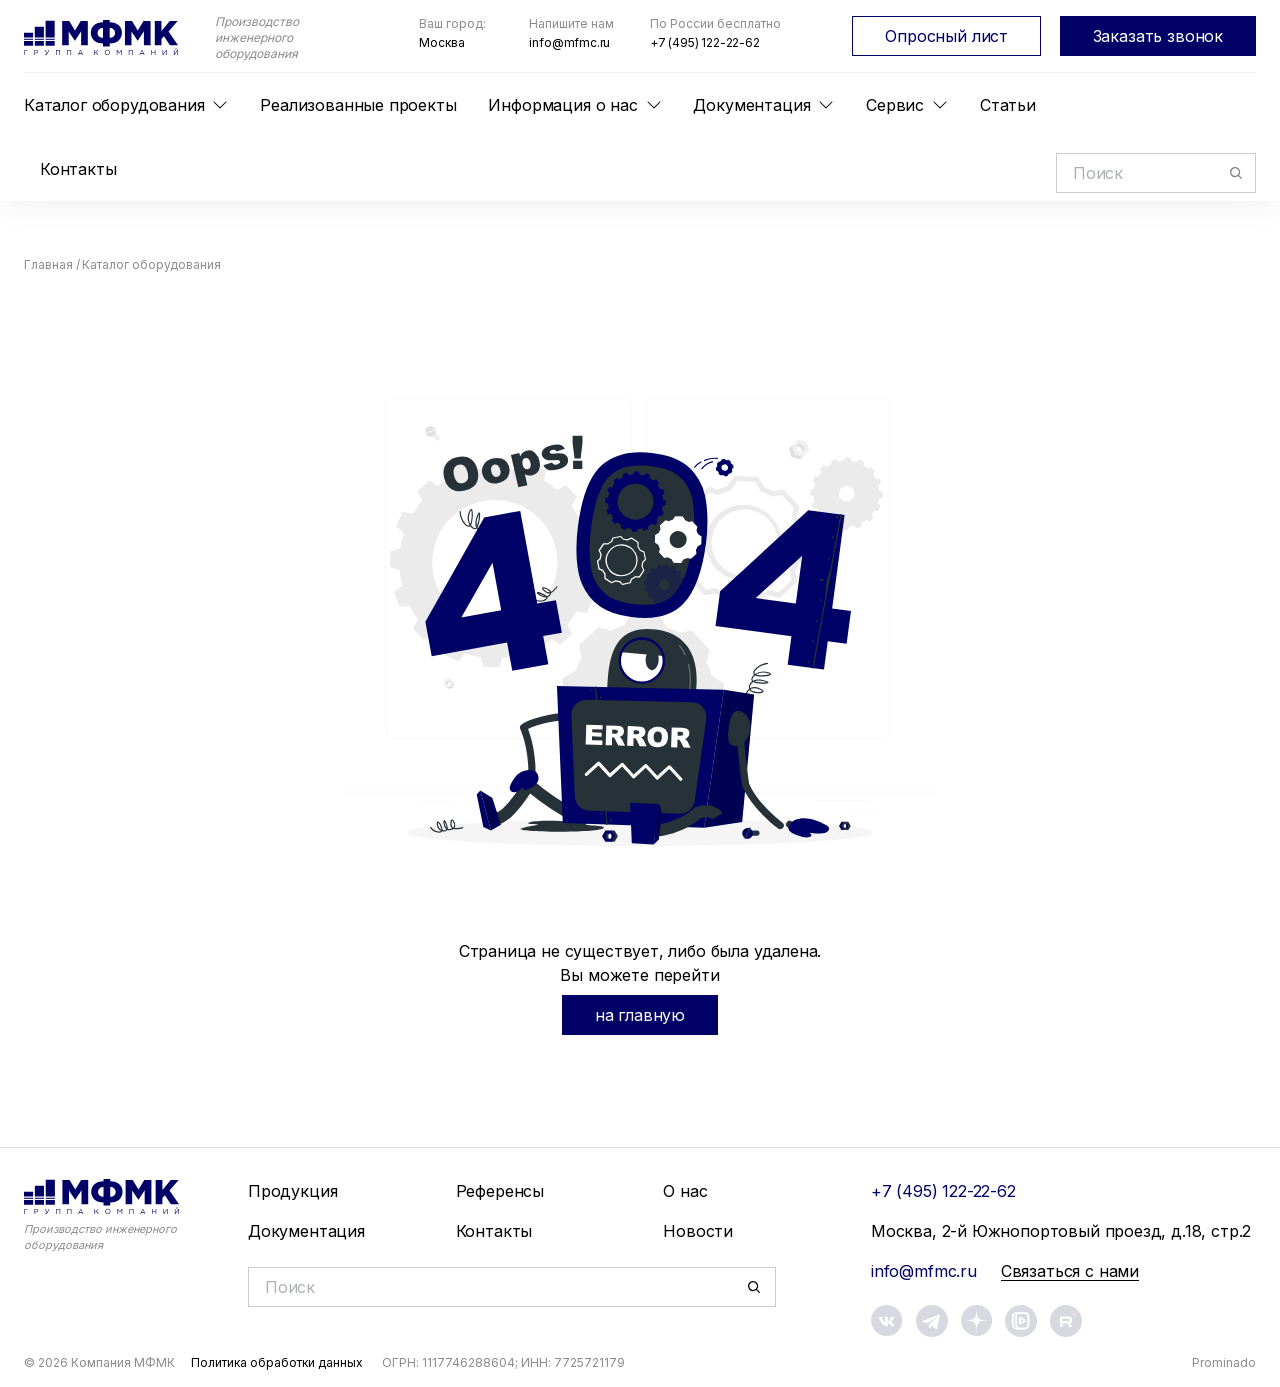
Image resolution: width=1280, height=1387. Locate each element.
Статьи (1008, 105)
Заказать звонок (1158, 36)
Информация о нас (562, 105)
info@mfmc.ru (569, 42)
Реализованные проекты (358, 105)
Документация (751, 105)
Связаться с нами (1070, 1271)
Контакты (78, 169)
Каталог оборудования (114, 105)
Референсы (500, 1191)
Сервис (895, 105)
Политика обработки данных (277, 1362)
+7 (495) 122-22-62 (705, 42)
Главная (48, 264)
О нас (685, 1191)
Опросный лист (946, 36)
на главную (640, 1015)
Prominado (1224, 1362)
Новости (698, 1231)
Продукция (292, 1191)
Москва (441, 42)
